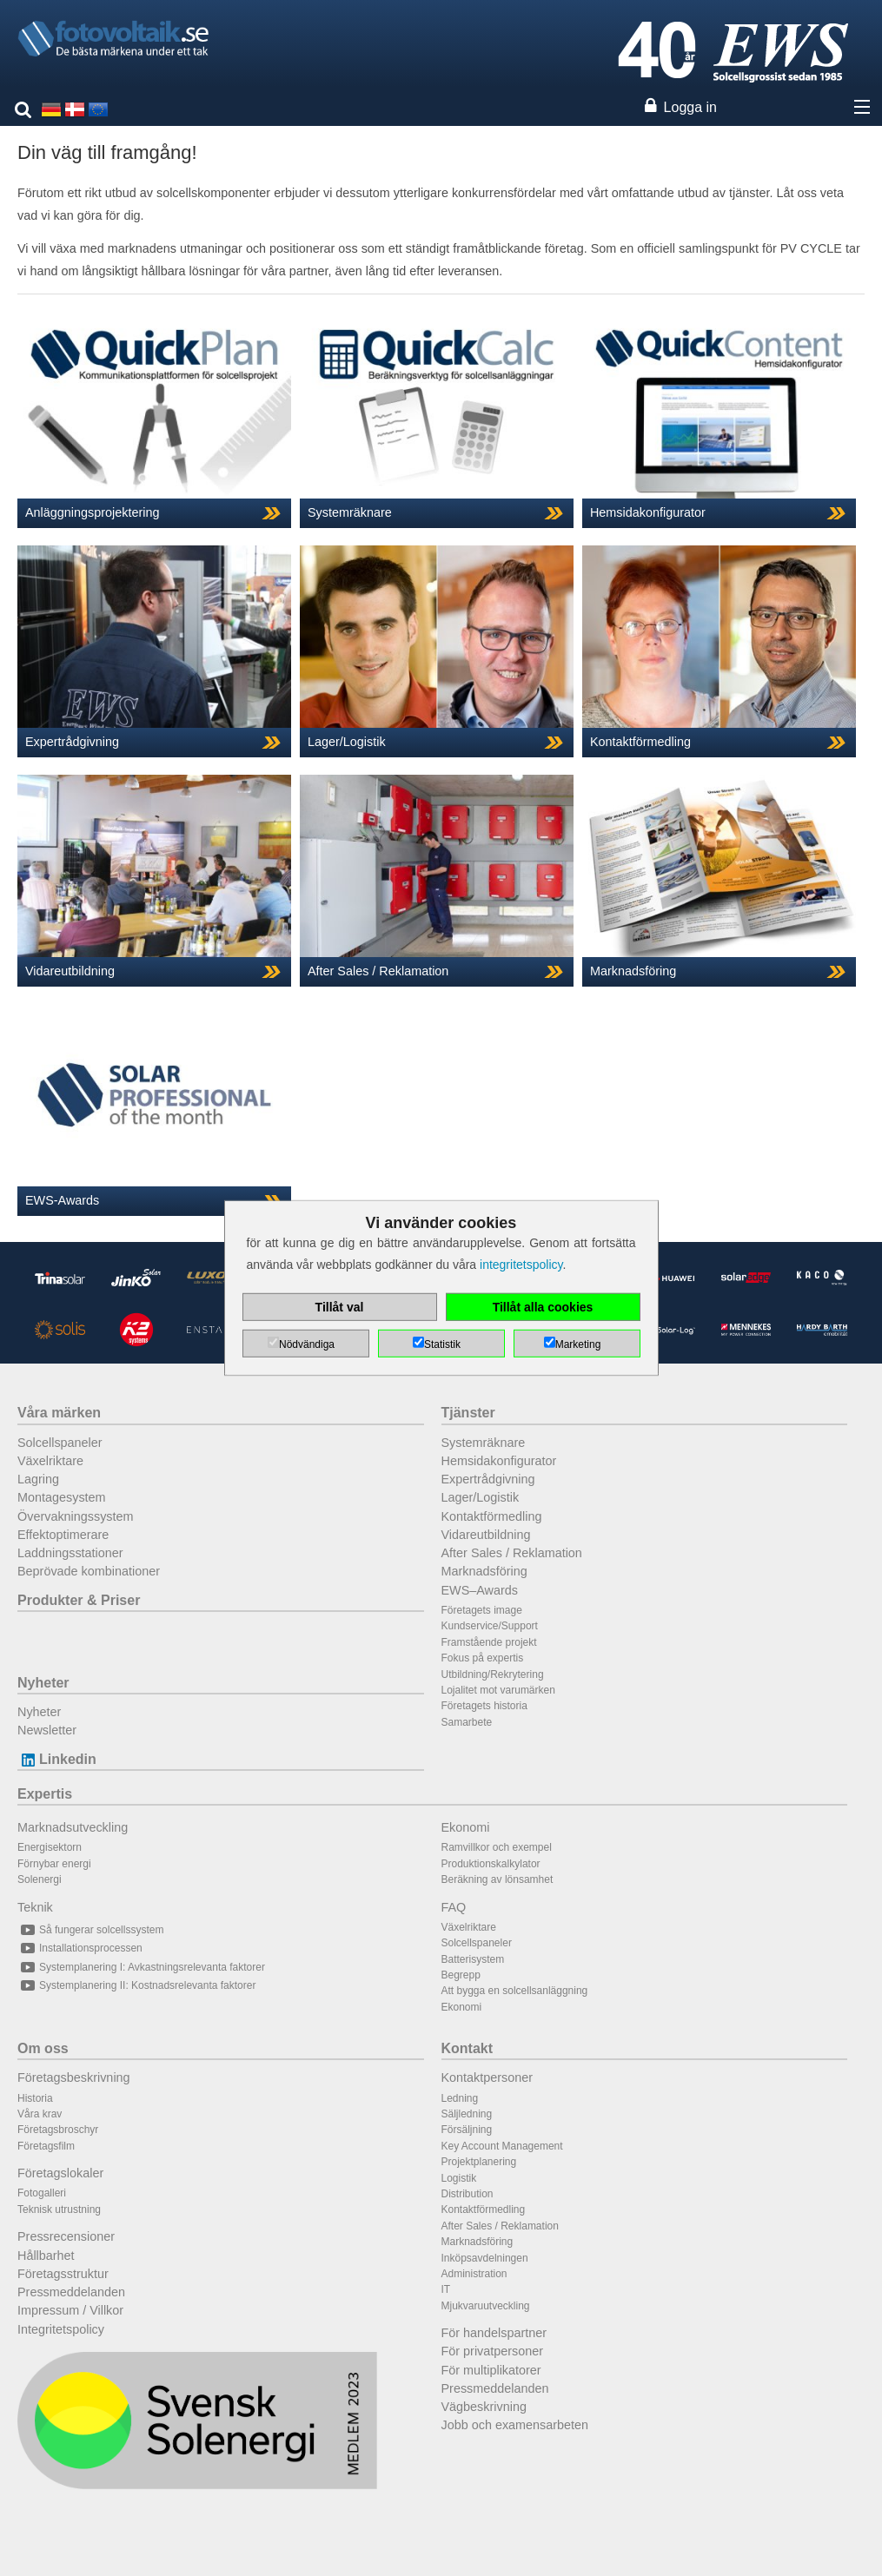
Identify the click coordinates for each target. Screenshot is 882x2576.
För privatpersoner (492, 2351)
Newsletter (46, 1730)
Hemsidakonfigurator (499, 1461)
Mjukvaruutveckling (485, 2306)
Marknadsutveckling (72, 1827)
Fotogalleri (41, 2193)
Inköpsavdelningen (484, 2258)
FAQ (454, 1907)
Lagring (38, 1479)
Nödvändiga (307, 1344)
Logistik (459, 2178)
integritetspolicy (521, 1264)
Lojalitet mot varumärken (498, 1690)
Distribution (467, 2194)
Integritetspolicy (60, 2329)
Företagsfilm (46, 2146)
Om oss (43, 2048)
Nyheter (43, 1682)
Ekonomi (465, 1827)
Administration (474, 2274)
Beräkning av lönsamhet (497, 1879)
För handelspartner (494, 2333)
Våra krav (39, 2114)
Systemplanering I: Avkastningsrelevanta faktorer (141, 1967)
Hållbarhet (46, 2255)
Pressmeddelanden (71, 2292)
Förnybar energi (54, 1864)
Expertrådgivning (488, 1479)
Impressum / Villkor (70, 2310)
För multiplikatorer (491, 2370)
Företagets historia (484, 1706)
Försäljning (467, 2130)
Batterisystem (473, 1959)
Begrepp (461, 1975)
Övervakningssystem (75, 1516)
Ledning (460, 2098)
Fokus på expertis (482, 1658)
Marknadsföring (484, 1571)
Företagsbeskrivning (73, 2077)
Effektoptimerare (63, 1535)
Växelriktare (50, 1461)
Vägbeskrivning (484, 2407)
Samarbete (467, 1722)
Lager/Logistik (480, 1497)
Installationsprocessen (80, 1948)
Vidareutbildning (486, 1535)
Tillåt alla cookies (543, 1307)
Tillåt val (339, 1307)
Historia (35, 2098)
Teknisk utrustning (59, 2209)
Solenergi (39, 1879)
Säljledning (467, 2114)
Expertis (44, 1794)
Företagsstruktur (63, 2274)
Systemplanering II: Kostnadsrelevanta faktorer (136, 1985)
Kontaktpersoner (487, 2077)
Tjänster (468, 1412)
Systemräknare (483, 1443)
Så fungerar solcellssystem (90, 1930)
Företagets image (481, 1610)
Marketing (578, 1344)
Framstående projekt (489, 1642)
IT (446, 2289)
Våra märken (59, 1412)
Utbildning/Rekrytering (492, 1674)
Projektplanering (479, 2162)
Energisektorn (49, 1847)
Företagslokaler (60, 2173)
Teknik (35, 1907)
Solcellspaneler (60, 1443)
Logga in (690, 107)
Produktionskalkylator (490, 1864)
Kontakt (467, 2048)
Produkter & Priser (78, 1600)
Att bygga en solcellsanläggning (514, 1991)
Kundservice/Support (489, 1626)
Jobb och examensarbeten (515, 2425)
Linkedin (56, 1759)
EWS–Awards (480, 1590)
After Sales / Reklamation (511, 1553)
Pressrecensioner (66, 2236)
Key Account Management (502, 2146)
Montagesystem (61, 1497)
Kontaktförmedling (491, 1516)
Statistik (442, 1344)
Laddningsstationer (70, 1553)
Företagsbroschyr (57, 2130)
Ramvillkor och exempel (496, 1847)
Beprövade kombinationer (88, 1571)
